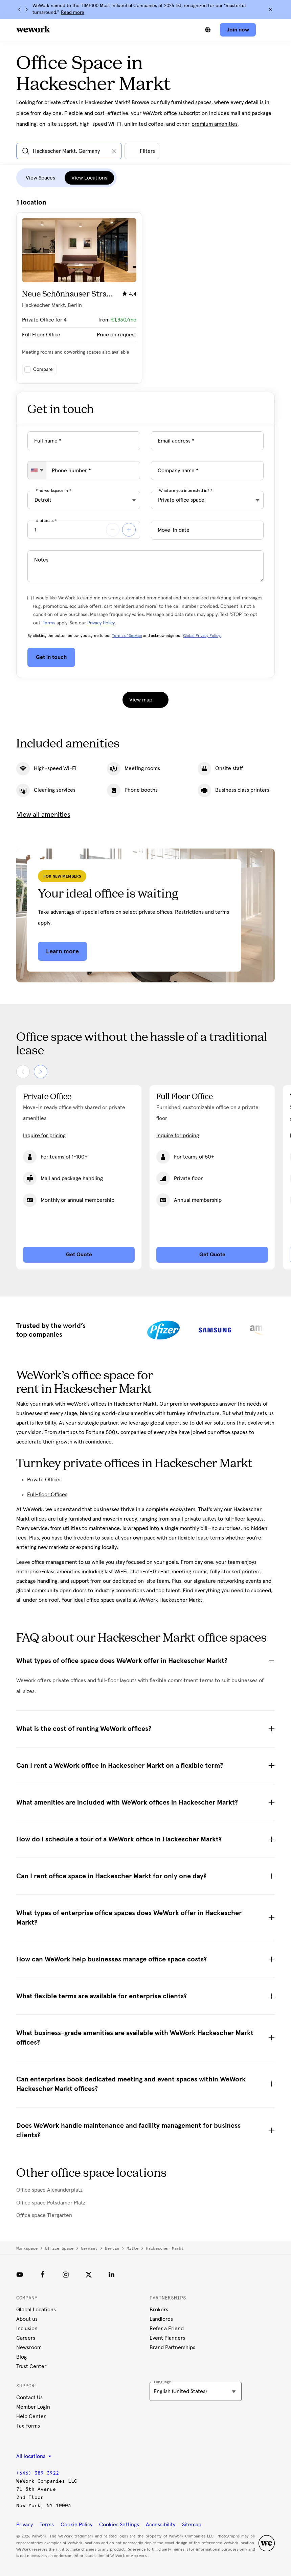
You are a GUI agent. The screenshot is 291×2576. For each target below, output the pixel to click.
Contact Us (29, 2397)
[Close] (270, 9)
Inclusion (27, 2328)
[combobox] (37, 470)
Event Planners (167, 2338)
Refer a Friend (167, 2328)
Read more (72, 12)
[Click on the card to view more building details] (79, 298)
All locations (33, 2456)
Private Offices (44, 1479)
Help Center (31, 2416)
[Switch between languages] (208, 30)
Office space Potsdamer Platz (50, 2202)
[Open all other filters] (142, 151)
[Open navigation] (268, 30)
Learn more (62, 951)
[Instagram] (65, 2274)
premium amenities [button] (215, 124)
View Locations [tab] (89, 178)
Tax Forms (28, 2426)
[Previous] (19, 9)
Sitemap (191, 2524)
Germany (89, 2248)
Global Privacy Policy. (202, 636)
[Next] (26, 9)
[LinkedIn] (111, 2274)
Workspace (27, 2248)
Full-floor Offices (47, 1494)
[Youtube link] (19, 2274)
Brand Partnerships (172, 2347)
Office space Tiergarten (44, 2215)
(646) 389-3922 (37, 2473)
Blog (21, 2357)
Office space (59, 2248)
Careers (25, 2338)
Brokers (159, 2309)
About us (27, 2319)
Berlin (112, 2248)
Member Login (33, 2407)
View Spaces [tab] (40, 178)
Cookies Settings (119, 2524)
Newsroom (29, 2347)
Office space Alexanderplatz (49, 2190)
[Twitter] (88, 2274)
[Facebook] (42, 2274)
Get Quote (79, 1254)
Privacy (24, 2524)
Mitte (132, 2248)
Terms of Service (127, 636)
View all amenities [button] (43, 814)
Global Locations (36, 2309)
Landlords (161, 2319)
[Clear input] (114, 151)
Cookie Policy (76, 2524)
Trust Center (31, 2366)
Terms (49, 623)
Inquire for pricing (44, 1135)
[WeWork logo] (33, 29)
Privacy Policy (101, 623)
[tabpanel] (145, 291)
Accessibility (160, 2524)
